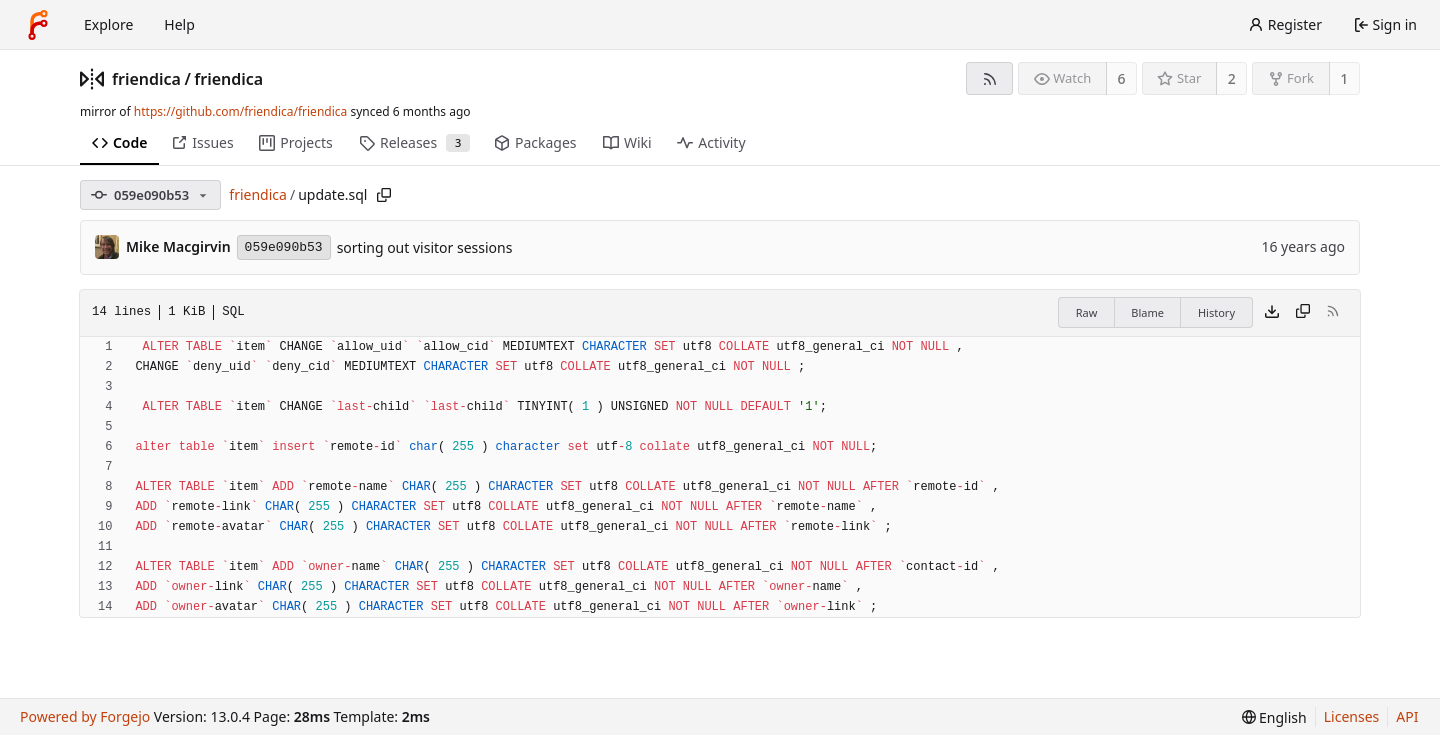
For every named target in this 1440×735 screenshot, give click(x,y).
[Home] (38, 25)
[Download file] (1272, 313)
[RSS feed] (989, 78)
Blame (1147, 312)
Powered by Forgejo (85, 716)
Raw (1087, 312)
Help (179, 24)
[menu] (1274, 717)
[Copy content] (1303, 313)
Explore (108, 24)
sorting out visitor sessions (425, 247)
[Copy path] (384, 195)
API (1407, 716)
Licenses (1352, 716)
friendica (146, 79)
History (1216, 312)
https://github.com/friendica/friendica (240, 111)
